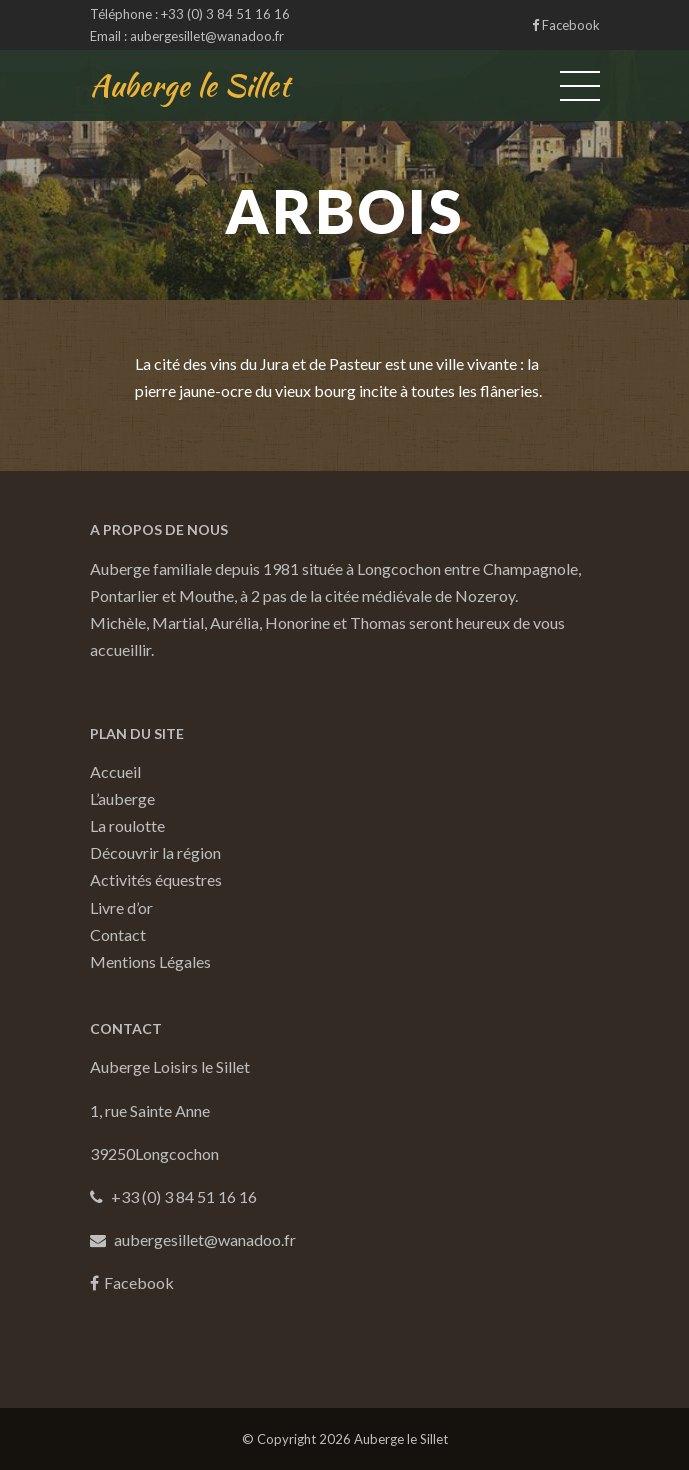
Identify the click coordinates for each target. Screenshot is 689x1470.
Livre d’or (121, 907)
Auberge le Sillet (190, 85)
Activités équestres (156, 879)
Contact (118, 934)
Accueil (115, 771)
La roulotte (127, 825)
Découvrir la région (155, 852)
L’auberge (122, 798)
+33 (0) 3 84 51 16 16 (225, 14)
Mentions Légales (150, 961)
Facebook (566, 25)
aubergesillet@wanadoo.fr (207, 36)
